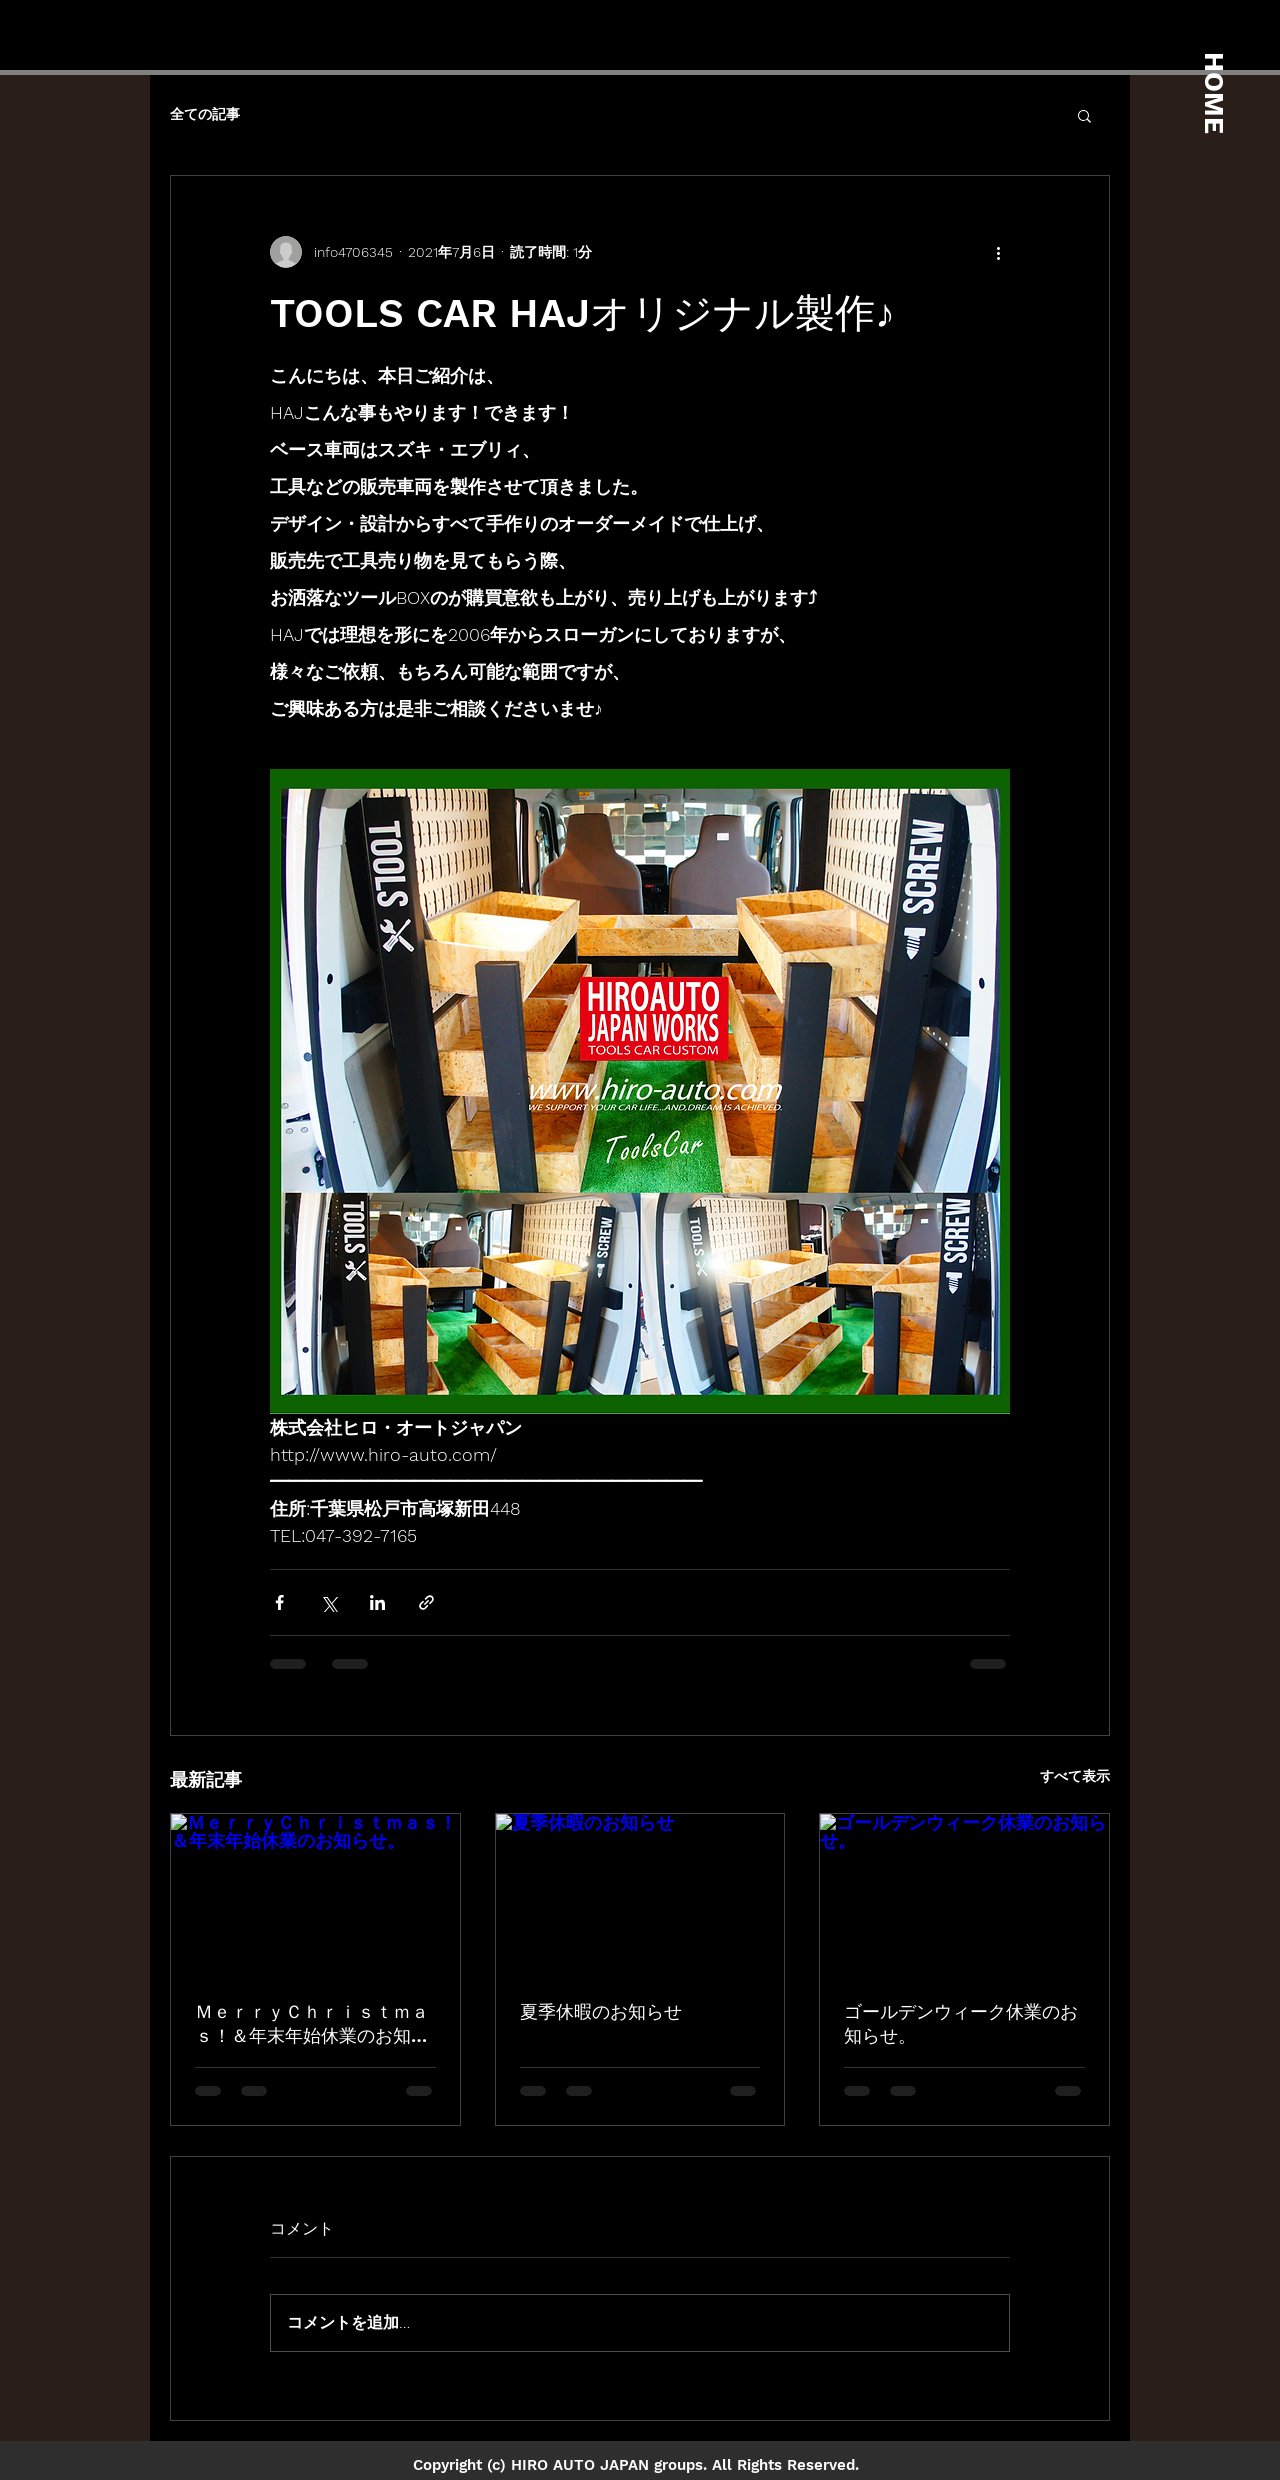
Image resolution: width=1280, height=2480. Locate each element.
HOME (1214, 93)
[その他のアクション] (998, 252)
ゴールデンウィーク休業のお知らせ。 (961, 2023)
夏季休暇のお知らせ (601, 2011)
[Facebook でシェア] (279, 1602)
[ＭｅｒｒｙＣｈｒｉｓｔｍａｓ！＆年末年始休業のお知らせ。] (315, 1895)
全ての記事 (205, 114)
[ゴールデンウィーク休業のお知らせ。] (964, 1895)
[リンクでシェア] (426, 1602)
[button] (1084, 115)
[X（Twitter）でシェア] (328, 1602)
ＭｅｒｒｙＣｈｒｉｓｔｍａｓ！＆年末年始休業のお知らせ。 (312, 2024)
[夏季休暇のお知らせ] (640, 1895)
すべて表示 (1075, 1776)
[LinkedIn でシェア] (377, 1602)
